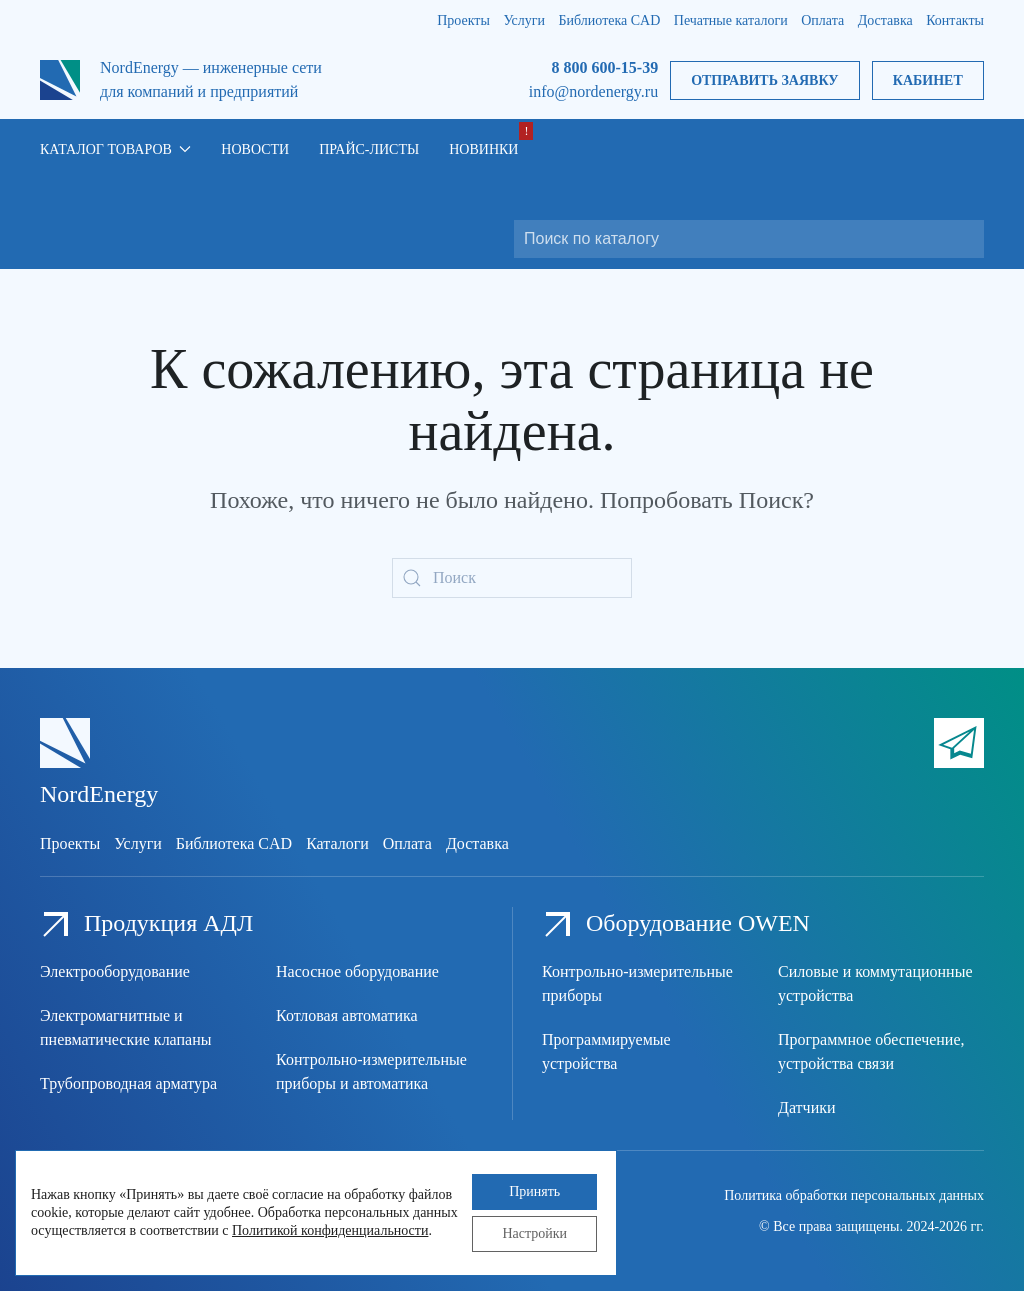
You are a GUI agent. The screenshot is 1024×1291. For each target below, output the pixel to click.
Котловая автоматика (347, 1015)
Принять (534, 1191)
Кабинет (928, 80)
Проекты (463, 20)
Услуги (524, 20)
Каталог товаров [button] (115, 149)
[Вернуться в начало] (60, 80)
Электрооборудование (115, 971)
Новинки (483, 149)
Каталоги (337, 843)
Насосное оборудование (357, 971)
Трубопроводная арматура (128, 1083)
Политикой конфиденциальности (330, 1230)
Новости (255, 149)
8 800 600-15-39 (604, 67)
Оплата (822, 20)
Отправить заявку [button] (764, 80)
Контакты (955, 20)
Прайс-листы (369, 149)
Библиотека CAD (610, 20)
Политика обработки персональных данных (854, 1195)
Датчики (807, 1107)
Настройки (534, 1233)
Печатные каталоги (731, 20)
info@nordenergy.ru (593, 91)
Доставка (885, 20)
